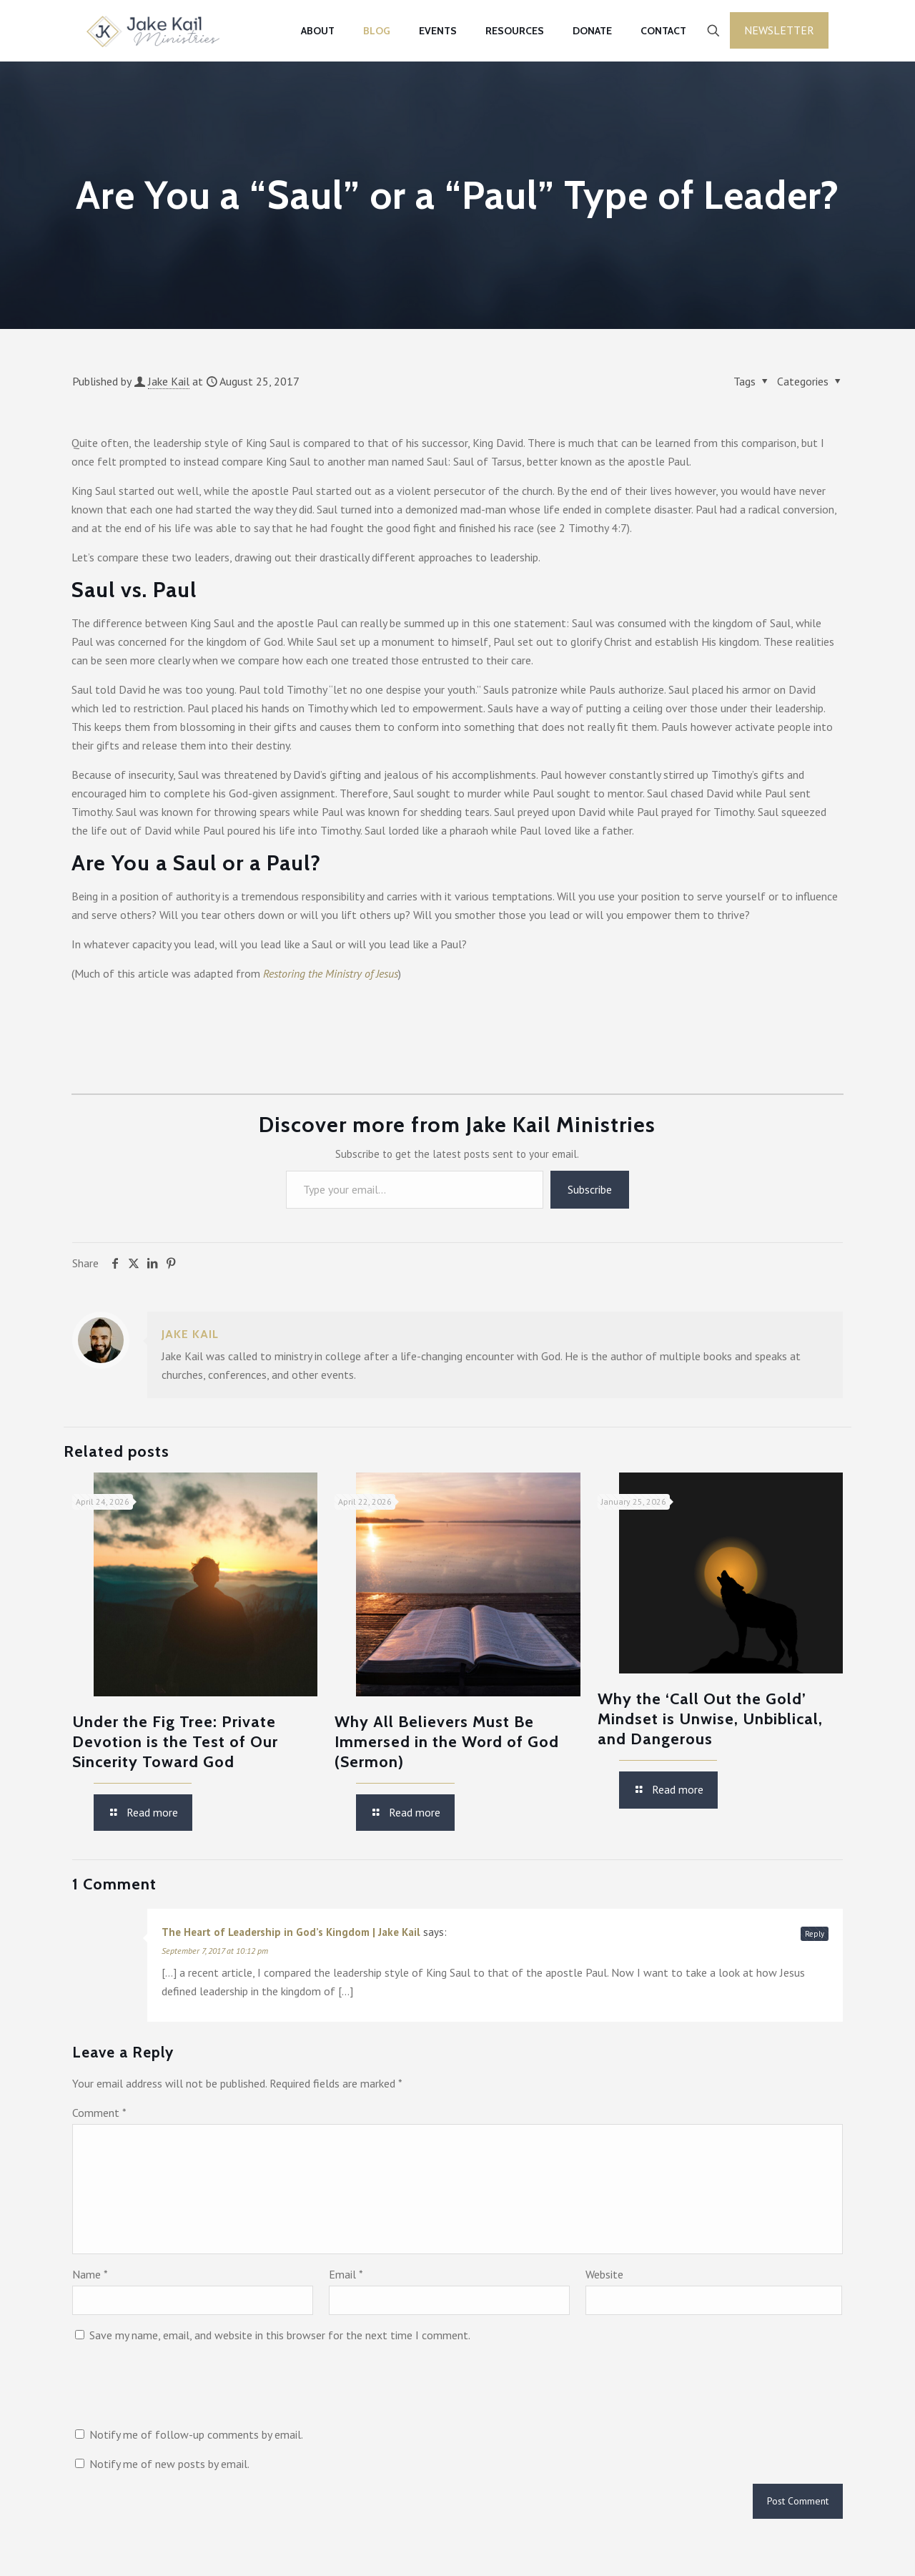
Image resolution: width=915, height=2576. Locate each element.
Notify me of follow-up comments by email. (196, 2434)
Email (346, 2274)
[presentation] (181, 2390)
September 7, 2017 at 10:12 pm (215, 1950)
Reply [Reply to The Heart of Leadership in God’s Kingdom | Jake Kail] (814, 1934)
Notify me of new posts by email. (169, 2464)
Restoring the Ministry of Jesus (330, 973)
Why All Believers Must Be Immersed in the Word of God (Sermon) (447, 1741)
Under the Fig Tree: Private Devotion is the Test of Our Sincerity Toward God (175, 1741)
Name (90, 2274)
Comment (99, 2112)
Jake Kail (168, 381)
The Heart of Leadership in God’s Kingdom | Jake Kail (291, 1932)
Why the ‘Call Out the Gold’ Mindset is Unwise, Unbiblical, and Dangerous (710, 1719)
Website (604, 2274)
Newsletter (779, 30)
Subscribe (590, 1189)
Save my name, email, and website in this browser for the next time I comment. (279, 2335)
